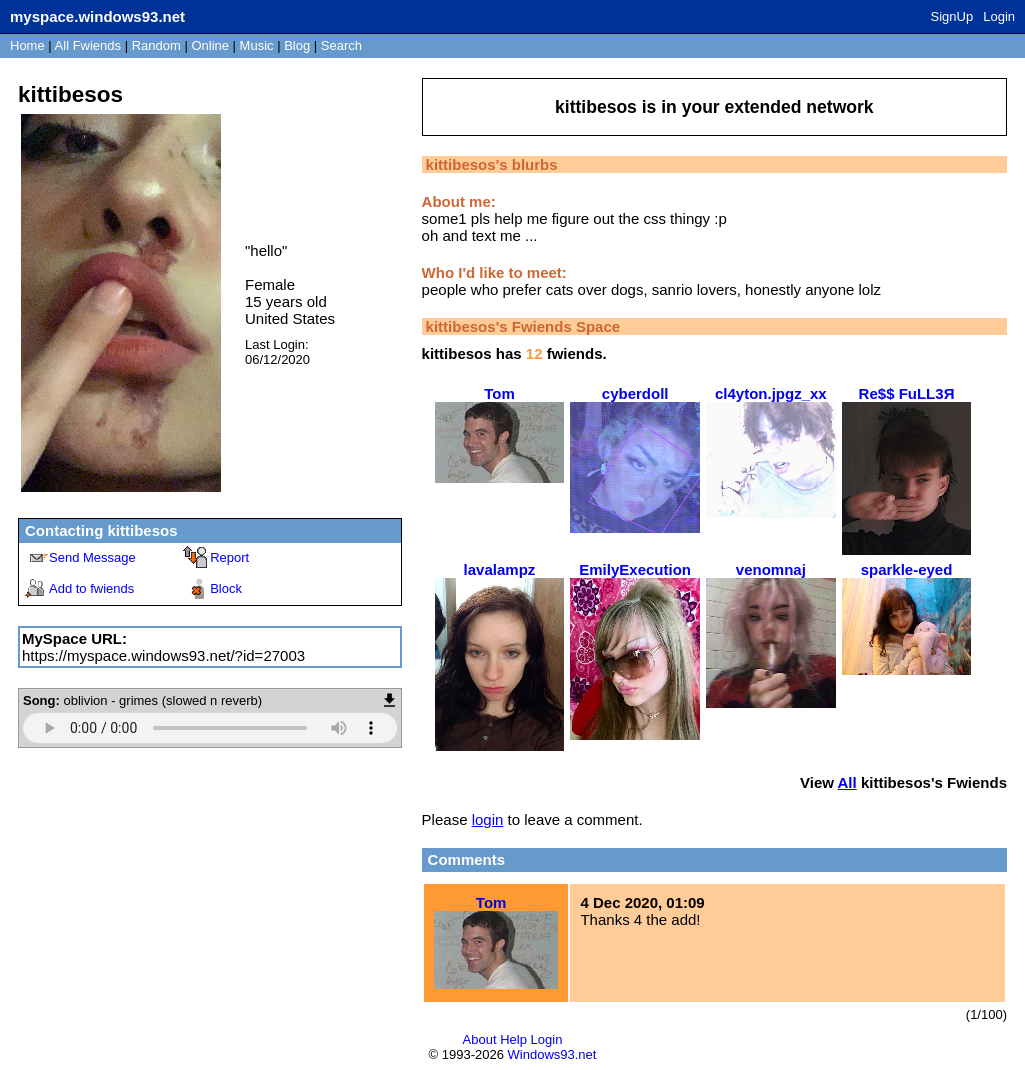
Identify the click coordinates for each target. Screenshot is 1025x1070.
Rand (156, 45)
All (88, 45)
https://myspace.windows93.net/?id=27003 (163, 655)
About (480, 1039)
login (488, 819)
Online (210, 45)
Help (513, 1039)
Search (341, 45)
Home (27, 45)
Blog (297, 45)
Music (257, 45)
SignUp (952, 16)
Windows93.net (552, 1054)
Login (999, 16)
